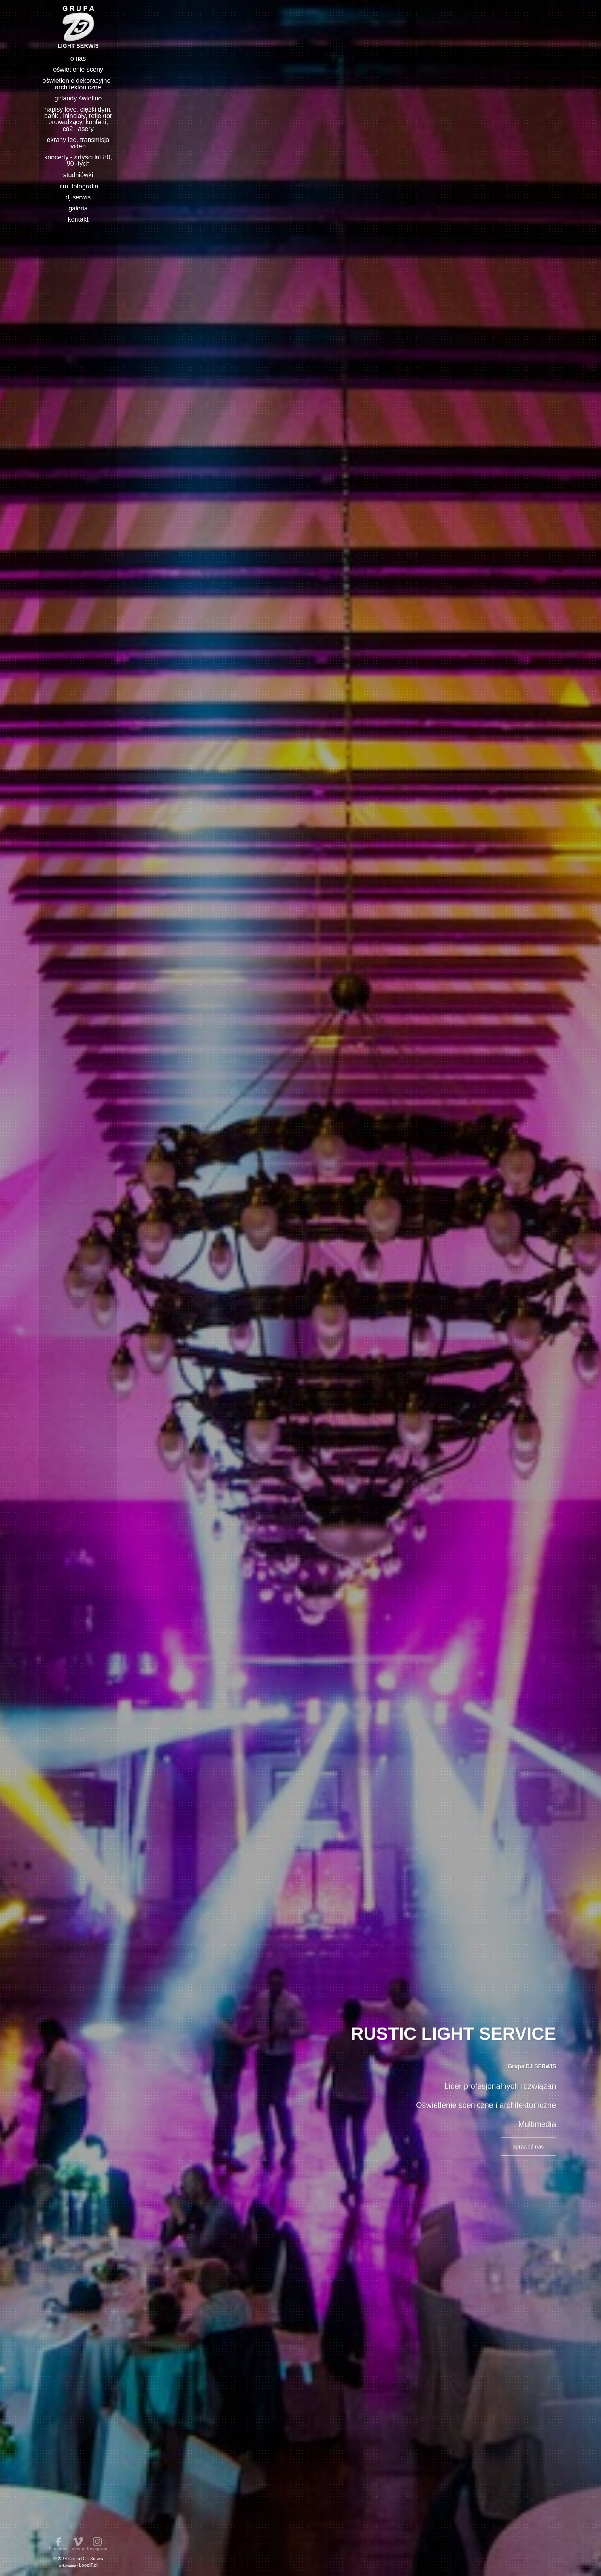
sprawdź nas (528, 2145)
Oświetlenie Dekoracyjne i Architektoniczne (78, 83)
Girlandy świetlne (78, 98)
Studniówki (78, 174)
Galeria (78, 208)
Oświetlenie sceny (78, 69)
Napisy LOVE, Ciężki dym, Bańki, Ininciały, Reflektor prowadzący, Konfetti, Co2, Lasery (78, 119)
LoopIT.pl (88, 2565)
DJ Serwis (78, 197)
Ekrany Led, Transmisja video (78, 143)
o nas (78, 58)
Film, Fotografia (78, 186)
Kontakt (78, 219)
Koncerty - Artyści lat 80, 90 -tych (78, 160)
